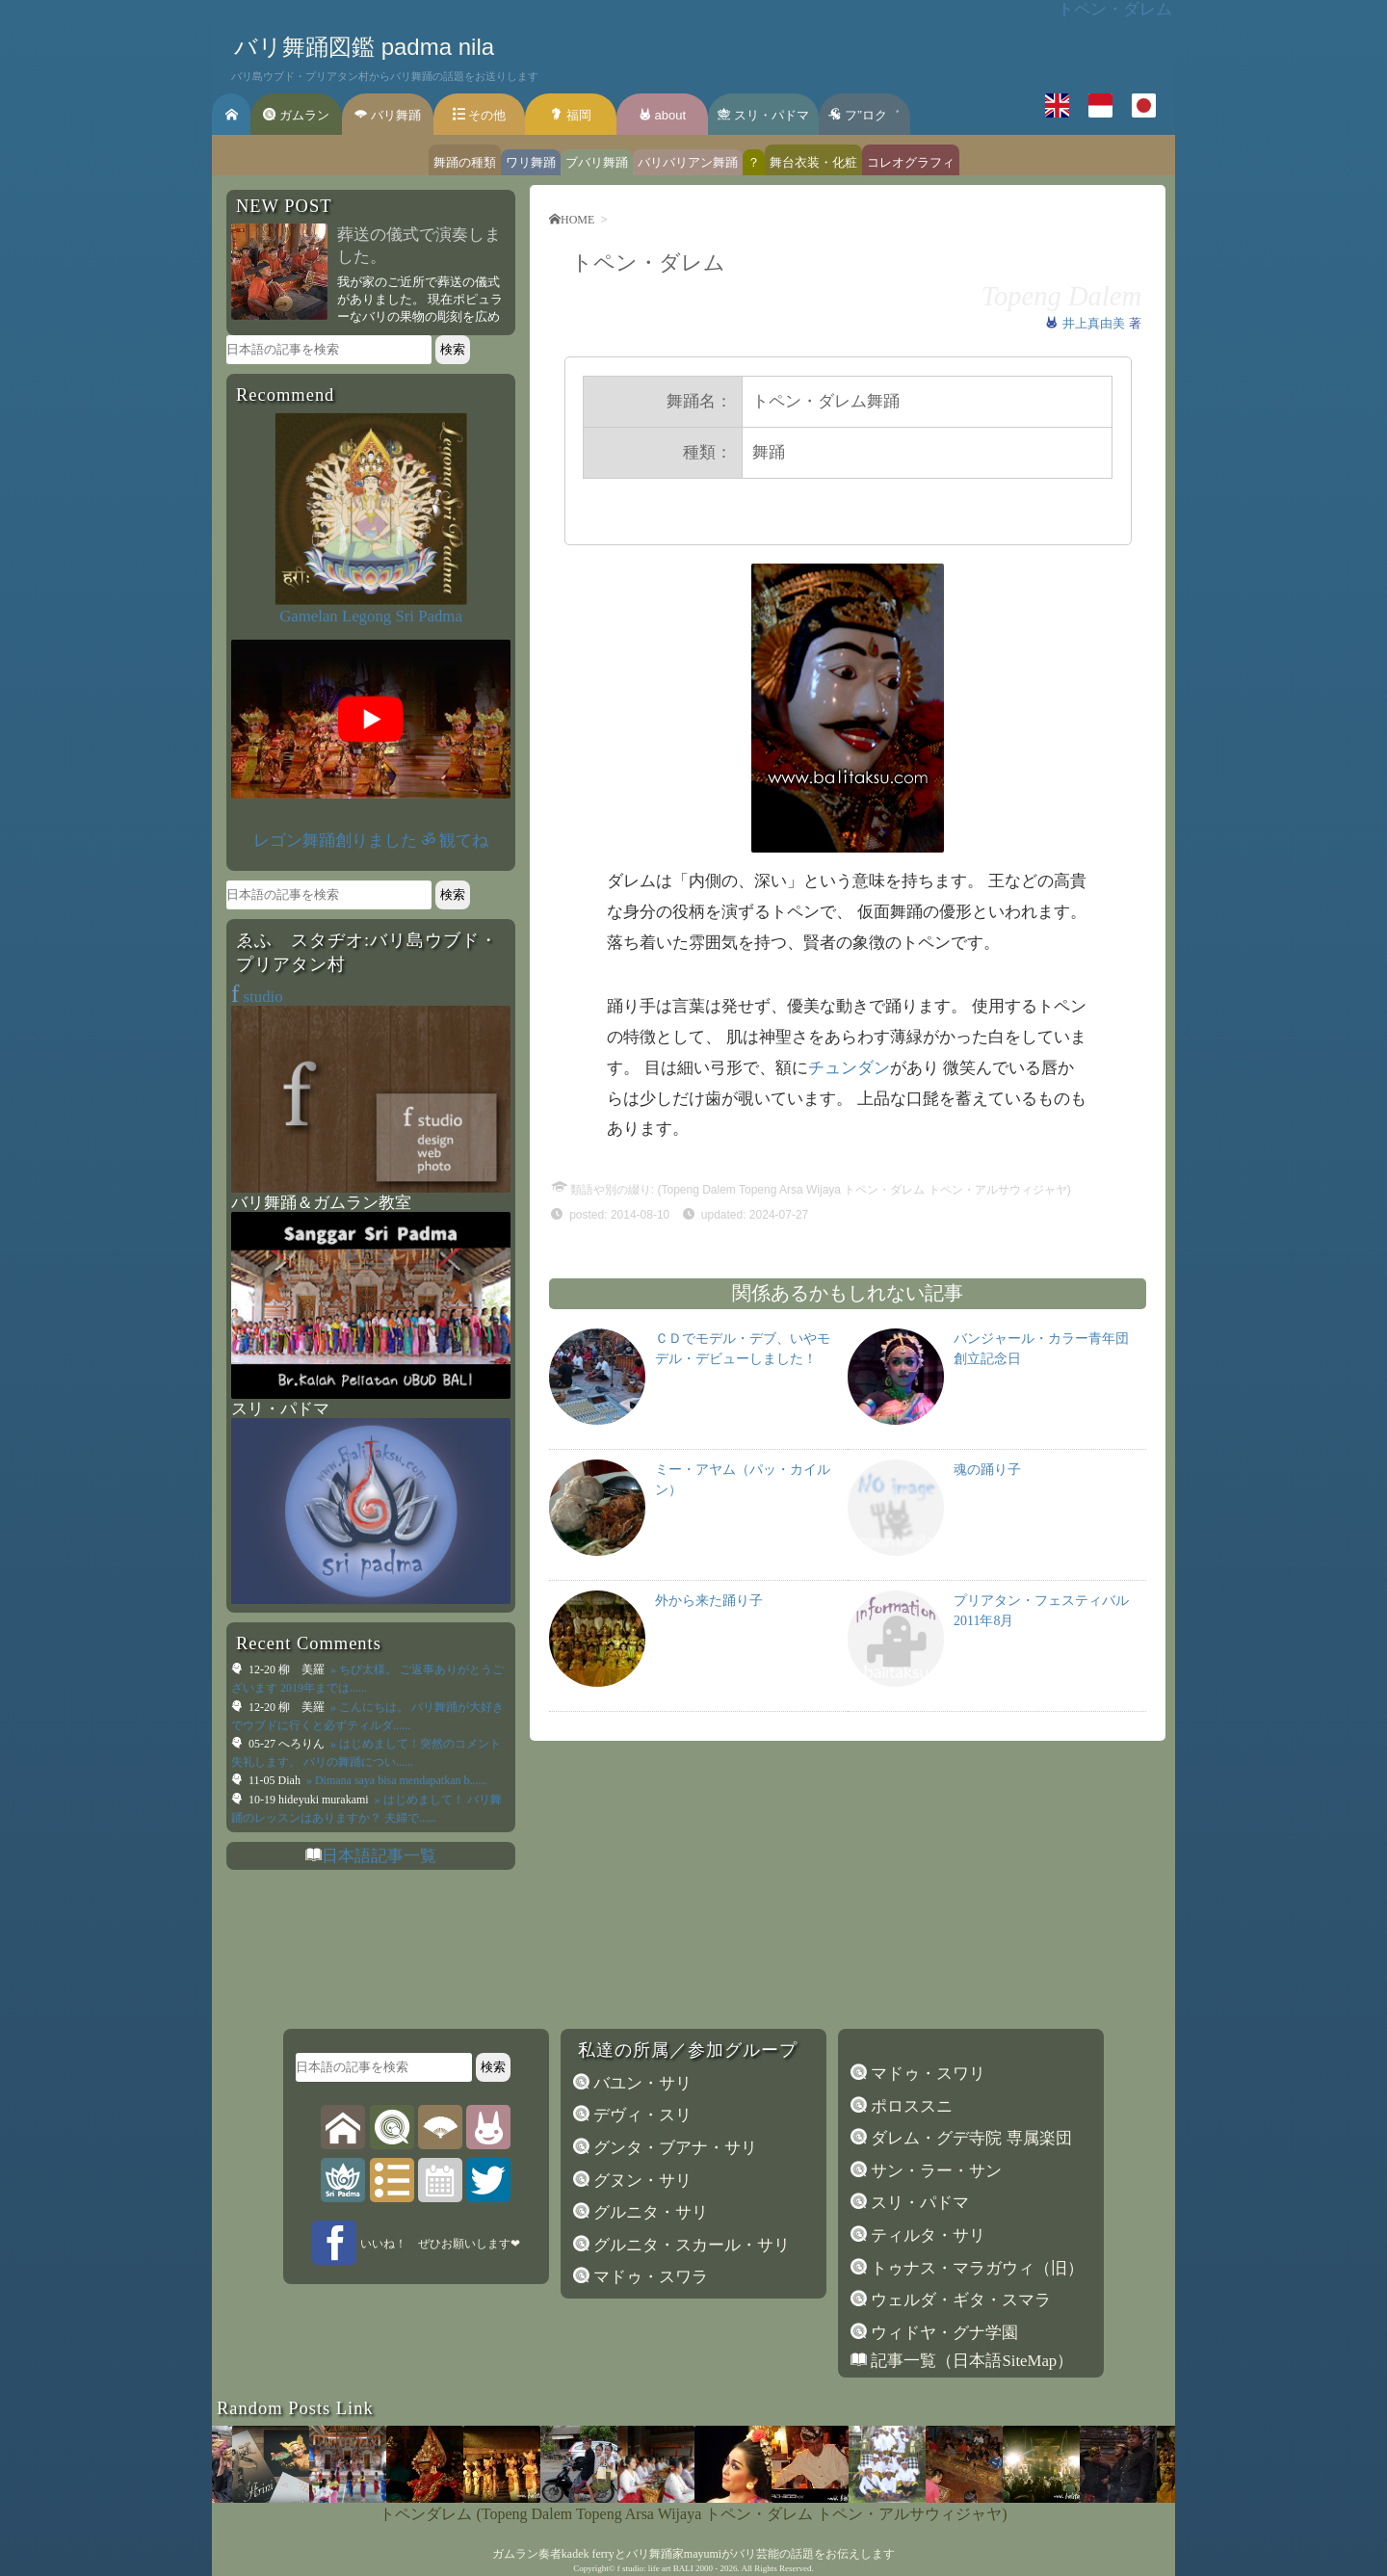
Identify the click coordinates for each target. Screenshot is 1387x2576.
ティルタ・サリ (926, 2235)
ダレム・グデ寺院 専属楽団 (969, 2138)
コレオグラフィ (911, 162)
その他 (480, 115)
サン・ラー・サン (934, 2171)
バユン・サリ (640, 2083)
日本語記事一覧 (379, 1856)
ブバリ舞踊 (596, 162)
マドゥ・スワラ (648, 2277)
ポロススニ (910, 2106)
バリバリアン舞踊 (688, 162)
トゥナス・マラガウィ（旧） (975, 2268)
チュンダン (849, 1068)
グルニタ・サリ (648, 2212)
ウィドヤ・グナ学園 (942, 2333)
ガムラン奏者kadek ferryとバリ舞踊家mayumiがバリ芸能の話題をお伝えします (693, 2554)
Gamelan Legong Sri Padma (370, 616)
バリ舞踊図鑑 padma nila (364, 47)
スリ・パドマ (763, 115)
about (662, 115)
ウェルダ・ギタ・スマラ (959, 2300)
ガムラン (296, 115)
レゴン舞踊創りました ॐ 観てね (370, 840)
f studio (630, 2568)
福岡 (570, 115)
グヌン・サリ (640, 2180)
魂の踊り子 (987, 1469)
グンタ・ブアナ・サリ (673, 2148)
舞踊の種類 (464, 162)
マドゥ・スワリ (926, 2073)
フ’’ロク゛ (864, 115)
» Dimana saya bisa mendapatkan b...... (395, 1780)
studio (257, 996)
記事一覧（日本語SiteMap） (970, 2361)
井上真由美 (1095, 323)
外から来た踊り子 (709, 1600)
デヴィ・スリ (640, 2115)
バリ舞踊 (387, 115)
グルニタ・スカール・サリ (689, 2245)
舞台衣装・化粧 (813, 162)
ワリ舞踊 (531, 162)
